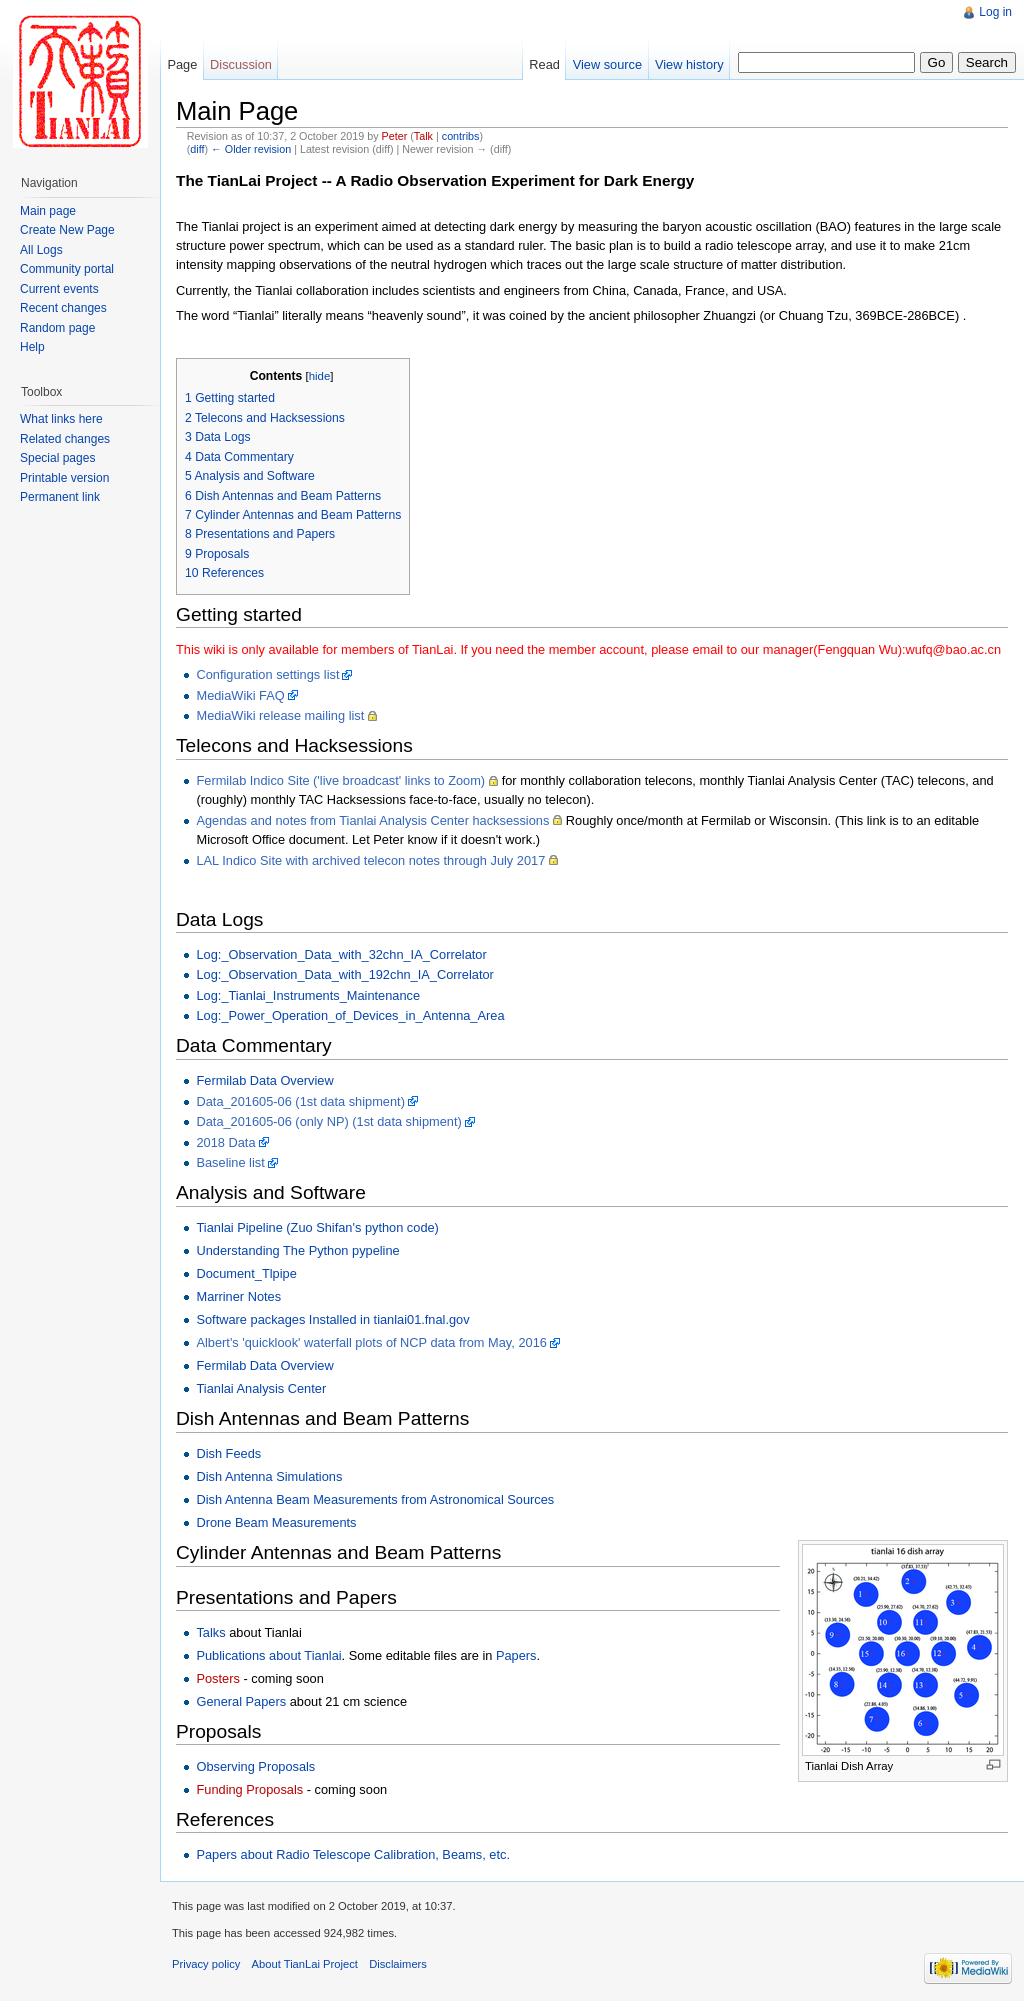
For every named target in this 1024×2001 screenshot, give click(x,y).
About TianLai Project (305, 1964)
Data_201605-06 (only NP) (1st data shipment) (328, 1121)
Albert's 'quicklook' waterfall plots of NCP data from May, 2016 (371, 1342)
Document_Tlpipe (246, 1273)
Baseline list (230, 1162)
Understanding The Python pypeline (297, 1250)
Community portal (67, 269)
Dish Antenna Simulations (269, 1476)
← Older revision (251, 149)
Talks (210, 1632)
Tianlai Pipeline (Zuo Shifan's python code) (317, 1227)
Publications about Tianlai (268, 1655)
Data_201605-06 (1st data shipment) (300, 1101)
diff (197, 149)
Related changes (65, 439)
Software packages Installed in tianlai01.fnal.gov (332, 1319)
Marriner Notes (238, 1296)
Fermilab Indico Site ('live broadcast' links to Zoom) (340, 780)
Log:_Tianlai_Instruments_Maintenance (308, 995)
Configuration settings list (267, 674)
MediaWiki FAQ (240, 695)
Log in (995, 12)
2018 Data (225, 1142)
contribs (461, 136)
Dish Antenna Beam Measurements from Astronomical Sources (375, 1499)
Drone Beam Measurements (276, 1522)
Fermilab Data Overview (264, 1080)
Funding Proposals (249, 1789)
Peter (395, 136)
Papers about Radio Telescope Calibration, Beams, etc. (352, 1854)
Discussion (241, 64)
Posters (217, 1678)
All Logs (41, 250)
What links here (61, 419)
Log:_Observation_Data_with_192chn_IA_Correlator (344, 974)
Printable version (64, 478)
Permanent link (60, 497)
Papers (516, 1655)
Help (32, 347)
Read (544, 64)
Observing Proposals (255, 1766)
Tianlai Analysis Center (261, 1388)
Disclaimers (398, 1964)
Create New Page (67, 230)
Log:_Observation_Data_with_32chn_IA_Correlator (341, 954)
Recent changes (63, 308)
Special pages (57, 458)
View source (607, 64)
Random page (57, 328)
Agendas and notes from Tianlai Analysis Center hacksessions (372, 820)
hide (320, 376)
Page (182, 64)
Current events (59, 289)
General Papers (241, 1701)
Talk (423, 136)
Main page (48, 211)
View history (689, 64)
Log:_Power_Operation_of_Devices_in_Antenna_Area (350, 1015)
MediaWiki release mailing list (280, 715)
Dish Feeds (228, 1453)
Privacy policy (206, 1964)
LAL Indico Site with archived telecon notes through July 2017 (370, 860)
